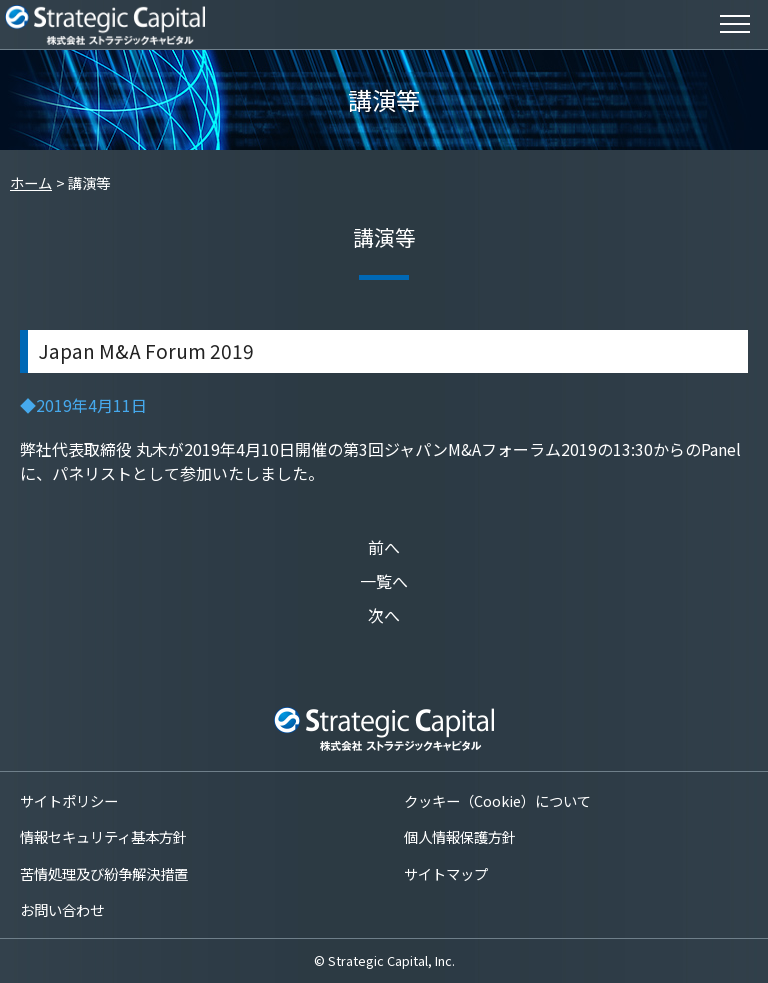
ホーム (31, 182)
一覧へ (384, 581)
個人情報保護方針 (460, 836)
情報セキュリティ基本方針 (103, 836)
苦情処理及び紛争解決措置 (104, 873)
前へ (384, 547)
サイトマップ (446, 873)
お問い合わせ (62, 909)
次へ (384, 615)
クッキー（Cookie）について (497, 800)
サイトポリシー (69, 800)
